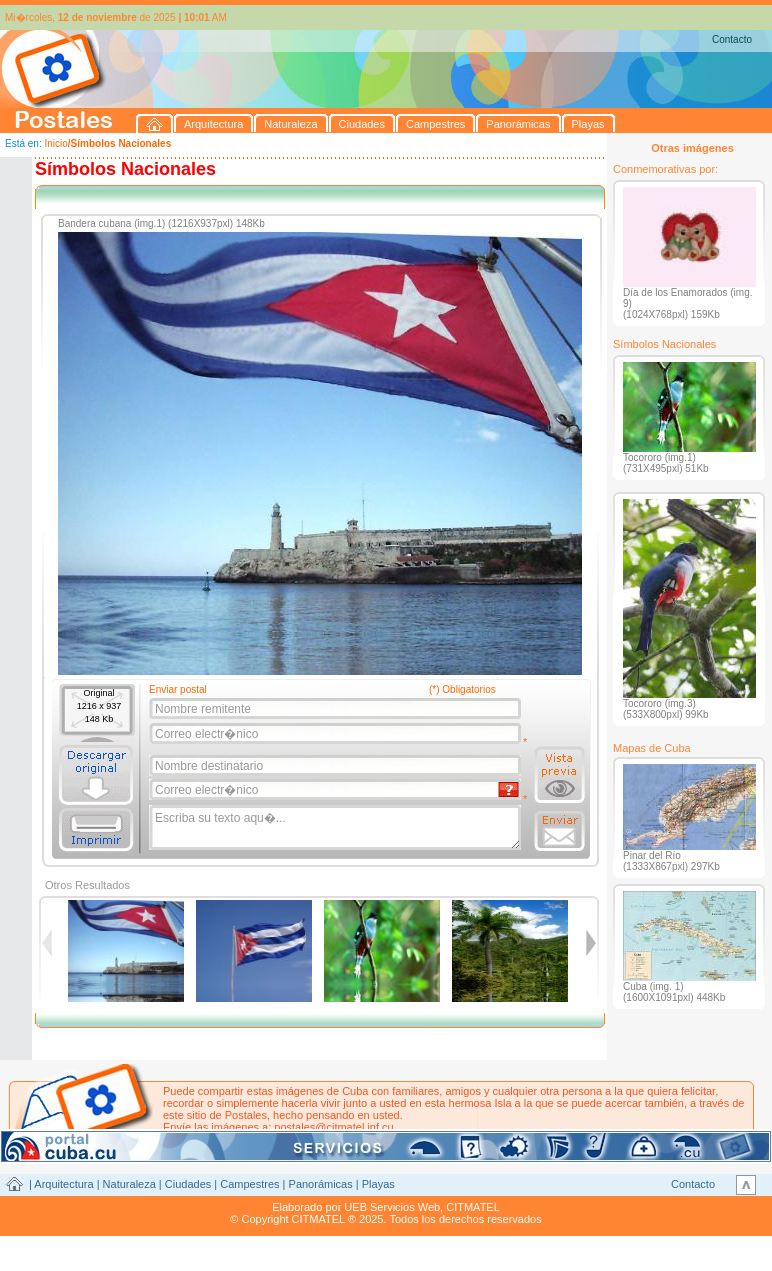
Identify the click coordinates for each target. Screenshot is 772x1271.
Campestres (249, 1184)
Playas (378, 1184)
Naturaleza (129, 1184)
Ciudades (188, 1184)
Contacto (732, 39)
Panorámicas (321, 1184)
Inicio (55, 143)
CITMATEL (473, 1207)
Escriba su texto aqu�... (336, 828)
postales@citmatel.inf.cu (333, 1127)
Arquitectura (63, 1184)
